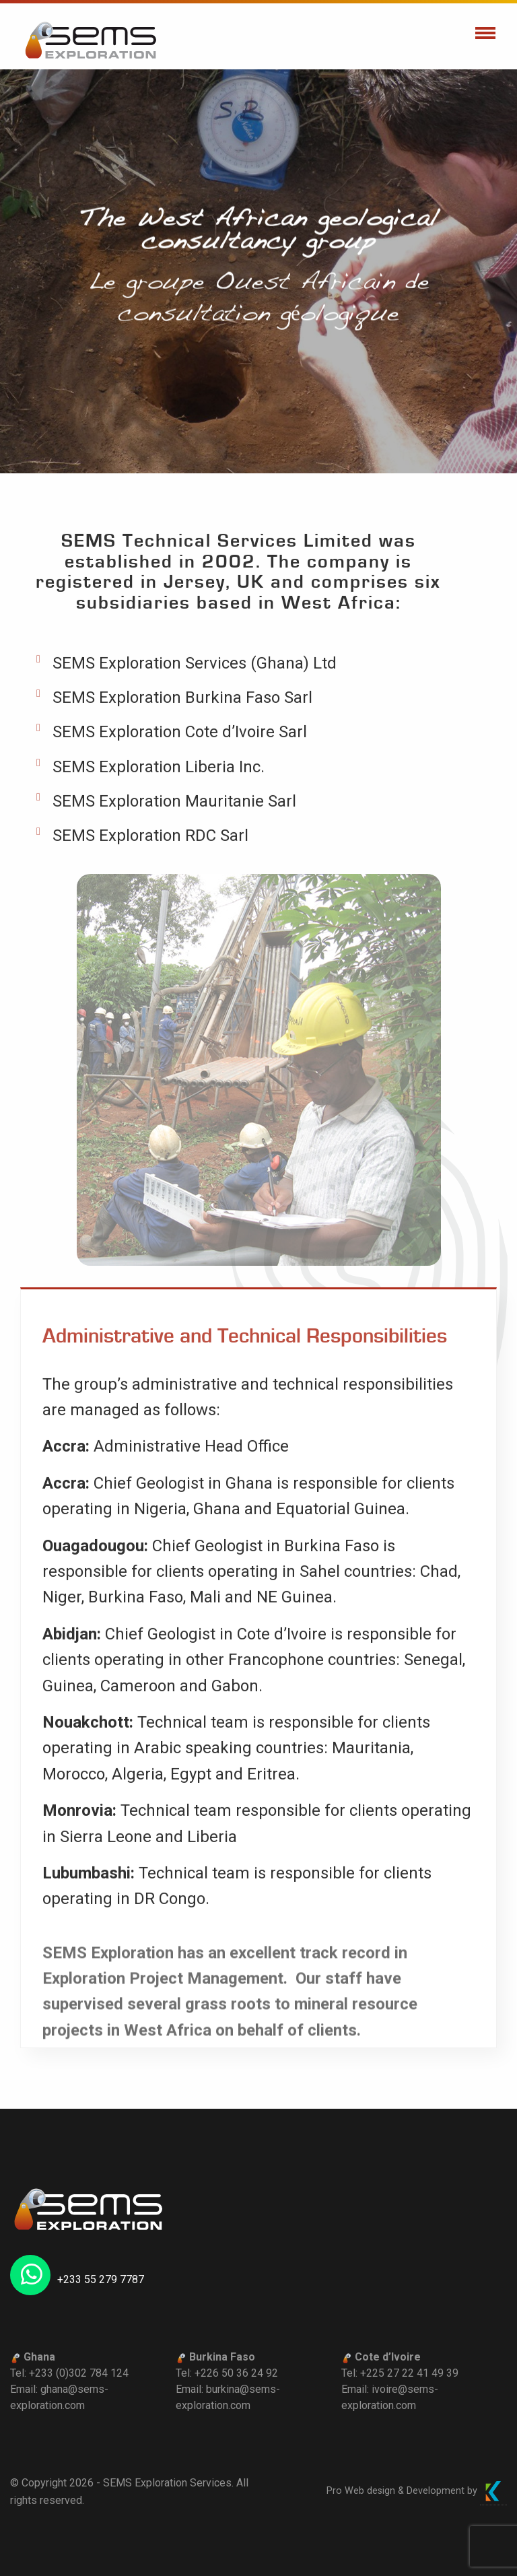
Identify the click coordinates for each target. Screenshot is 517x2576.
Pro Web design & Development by (416, 2491)
